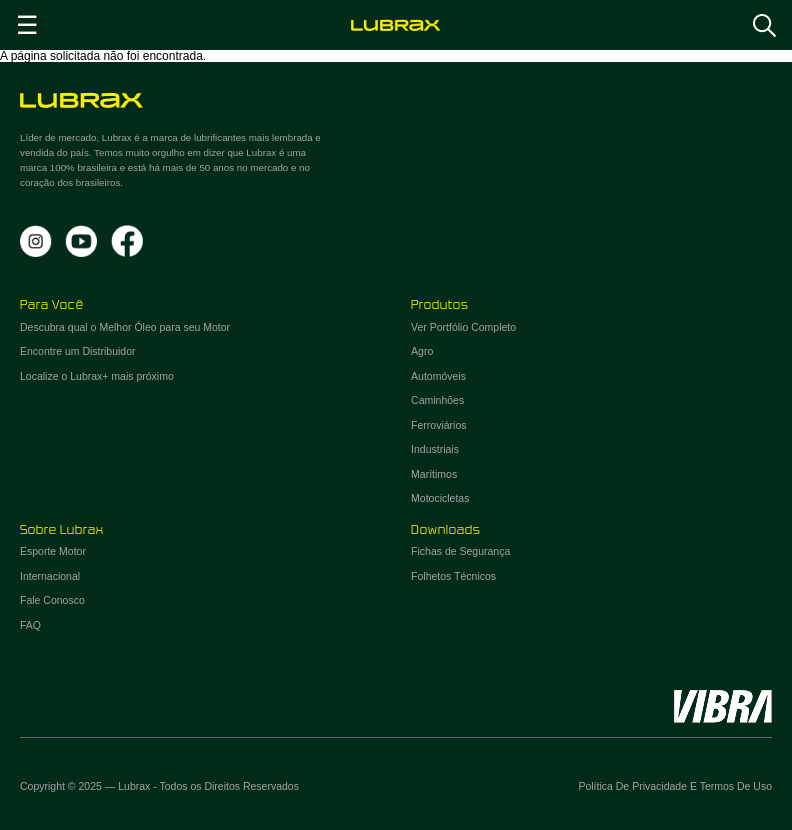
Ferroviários (438, 425)
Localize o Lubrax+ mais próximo (97, 376)
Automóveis (438, 376)
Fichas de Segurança (460, 551)
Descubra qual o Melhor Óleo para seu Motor (125, 327)
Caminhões (437, 400)
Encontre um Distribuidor (78, 351)
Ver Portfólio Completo (463, 327)
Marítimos (434, 474)
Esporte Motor (53, 551)
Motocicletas (440, 498)
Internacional (50, 576)
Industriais (435, 449)
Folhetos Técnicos (453, 576)
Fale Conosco (52, 600)
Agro (422, 351)
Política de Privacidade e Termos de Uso (675, 786)
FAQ (30, 625)
